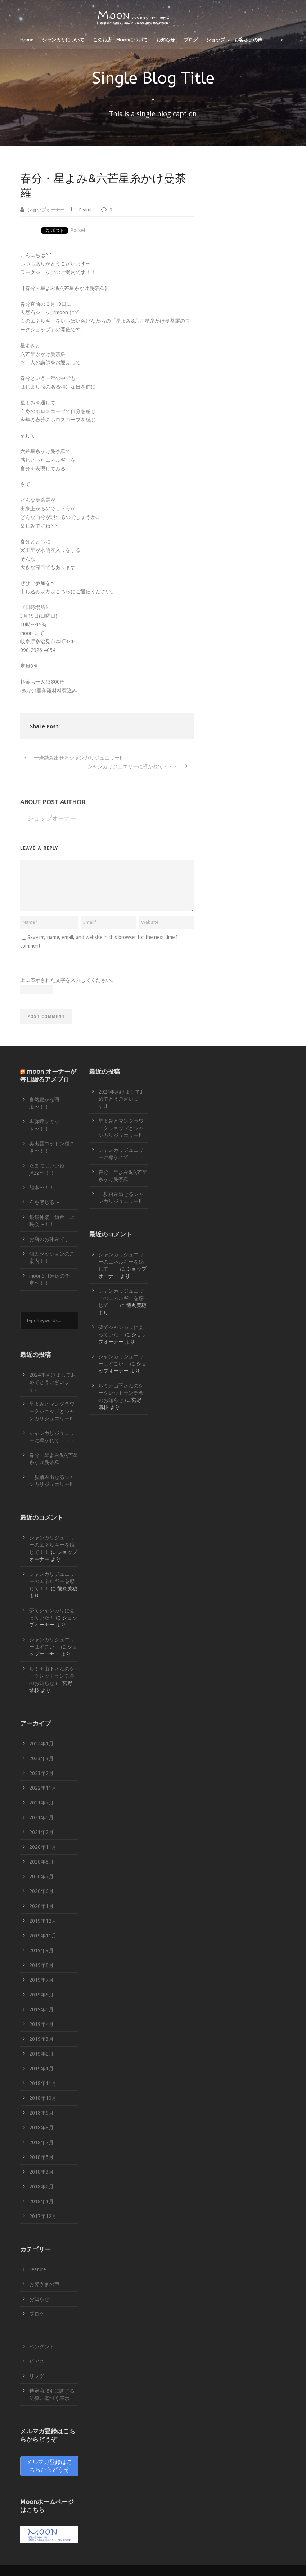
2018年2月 (41, 2187)
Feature (87, 210)
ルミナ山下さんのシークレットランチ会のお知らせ (52, 1676)
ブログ (191, 40)
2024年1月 (41, 1744)
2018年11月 (43, 2083)
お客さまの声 (248, 40)
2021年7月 (41, 1803)
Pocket (77, 230)
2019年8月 (41, 1965)
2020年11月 (43, 1847)
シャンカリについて (63, 40)
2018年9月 (41, 2113)
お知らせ (165, 40)
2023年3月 (41, 1758)
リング (36, 2376)
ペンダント (41, 2346)
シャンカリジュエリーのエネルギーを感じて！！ (52, 1545)
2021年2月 (41, 1832)
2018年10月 (43, 2098)
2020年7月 (41, 1876)
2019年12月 (43, 1921)
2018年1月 (41, 2201)
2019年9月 (41, 1950)
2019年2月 (41, 2054)
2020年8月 (41, 1862)
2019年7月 (41, 1980)
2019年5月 (41, 2009)
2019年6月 (41, 1995)
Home (26, 40)
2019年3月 (41, 2039)
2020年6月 (41, 1891)
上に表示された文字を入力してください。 (68, 980)
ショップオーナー (46, 210)
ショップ (215, 40)
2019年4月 (41, 2024)
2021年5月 (41, 1817)
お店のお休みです (49, 1239)
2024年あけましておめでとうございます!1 (52, 1382)
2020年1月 (41, 1906)
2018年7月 (41, 2142)
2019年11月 (43, 1935)
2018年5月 (41, 2157)
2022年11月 (43, 1788)
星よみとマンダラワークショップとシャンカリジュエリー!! (52, 1411)
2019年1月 (41, 2068)
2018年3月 (41, 2172)
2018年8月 (41, 2127)
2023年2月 (41, 1773)
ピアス (36, 2361)
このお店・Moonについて (120, 40)
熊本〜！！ (41, 1187)
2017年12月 (43, 2216)
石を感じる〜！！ (49, 1202)
